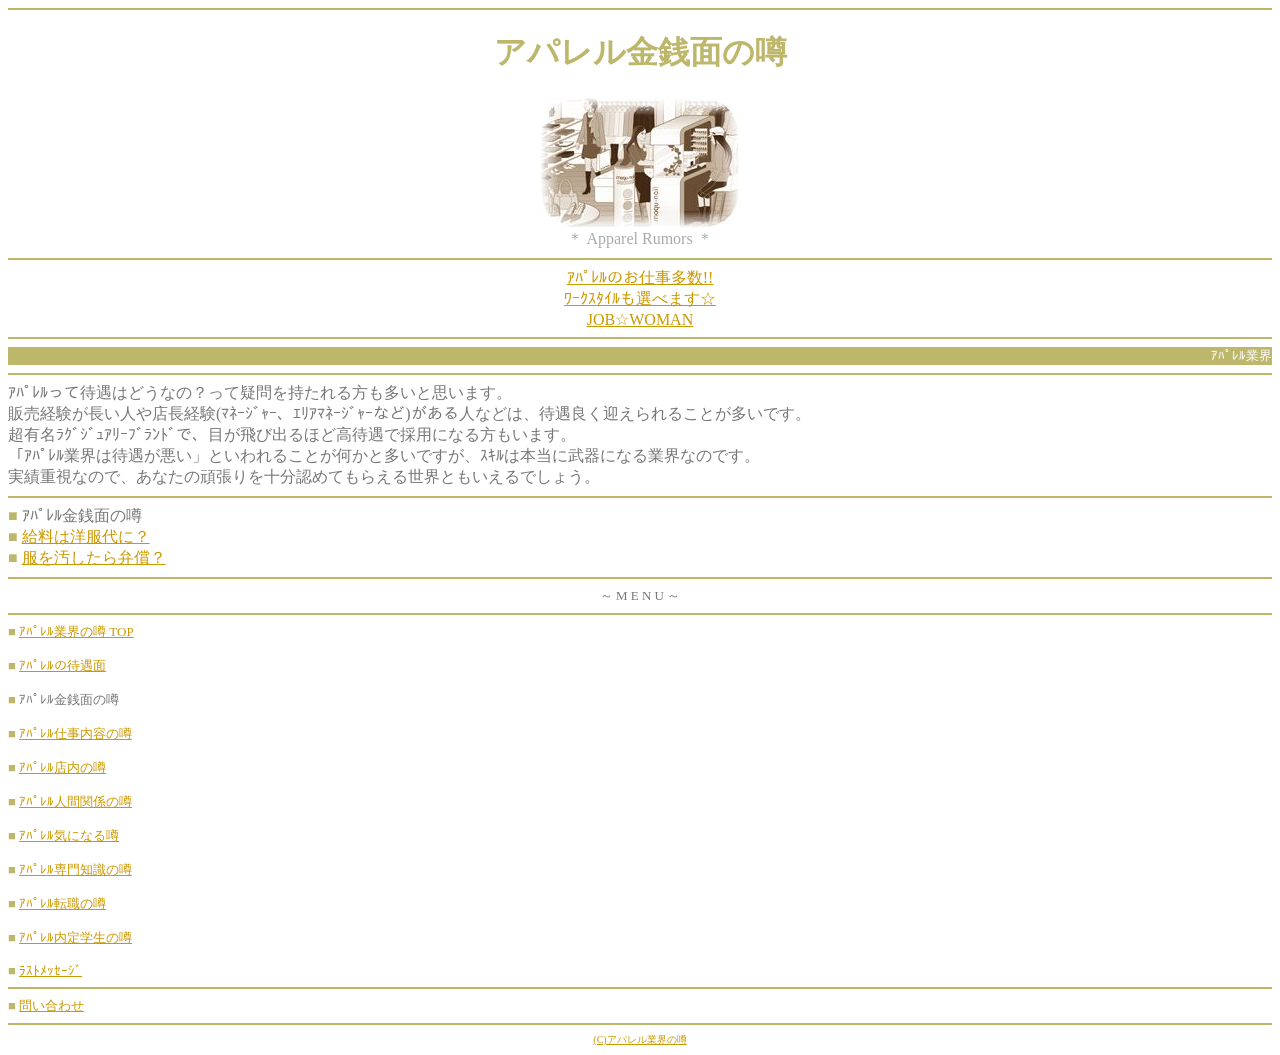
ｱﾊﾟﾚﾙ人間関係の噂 (75, 801)
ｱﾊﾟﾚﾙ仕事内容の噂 (75, 733)
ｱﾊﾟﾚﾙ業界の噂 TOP (76, 631)
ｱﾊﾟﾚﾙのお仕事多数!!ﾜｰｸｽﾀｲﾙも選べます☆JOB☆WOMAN (640, 298)
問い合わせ (51, 1005)
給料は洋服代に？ (86, 536)
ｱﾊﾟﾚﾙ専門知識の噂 (75, 869)
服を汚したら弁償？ (94, 557)
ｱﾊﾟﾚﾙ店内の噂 (62, 767)
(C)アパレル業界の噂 (639, 1039)
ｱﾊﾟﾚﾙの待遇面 (62, 665)
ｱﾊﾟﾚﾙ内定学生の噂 (75, 937)
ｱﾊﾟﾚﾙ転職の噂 (62, 903)
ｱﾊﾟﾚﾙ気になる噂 (69, 835)
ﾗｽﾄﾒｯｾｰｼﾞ (50, 970)
